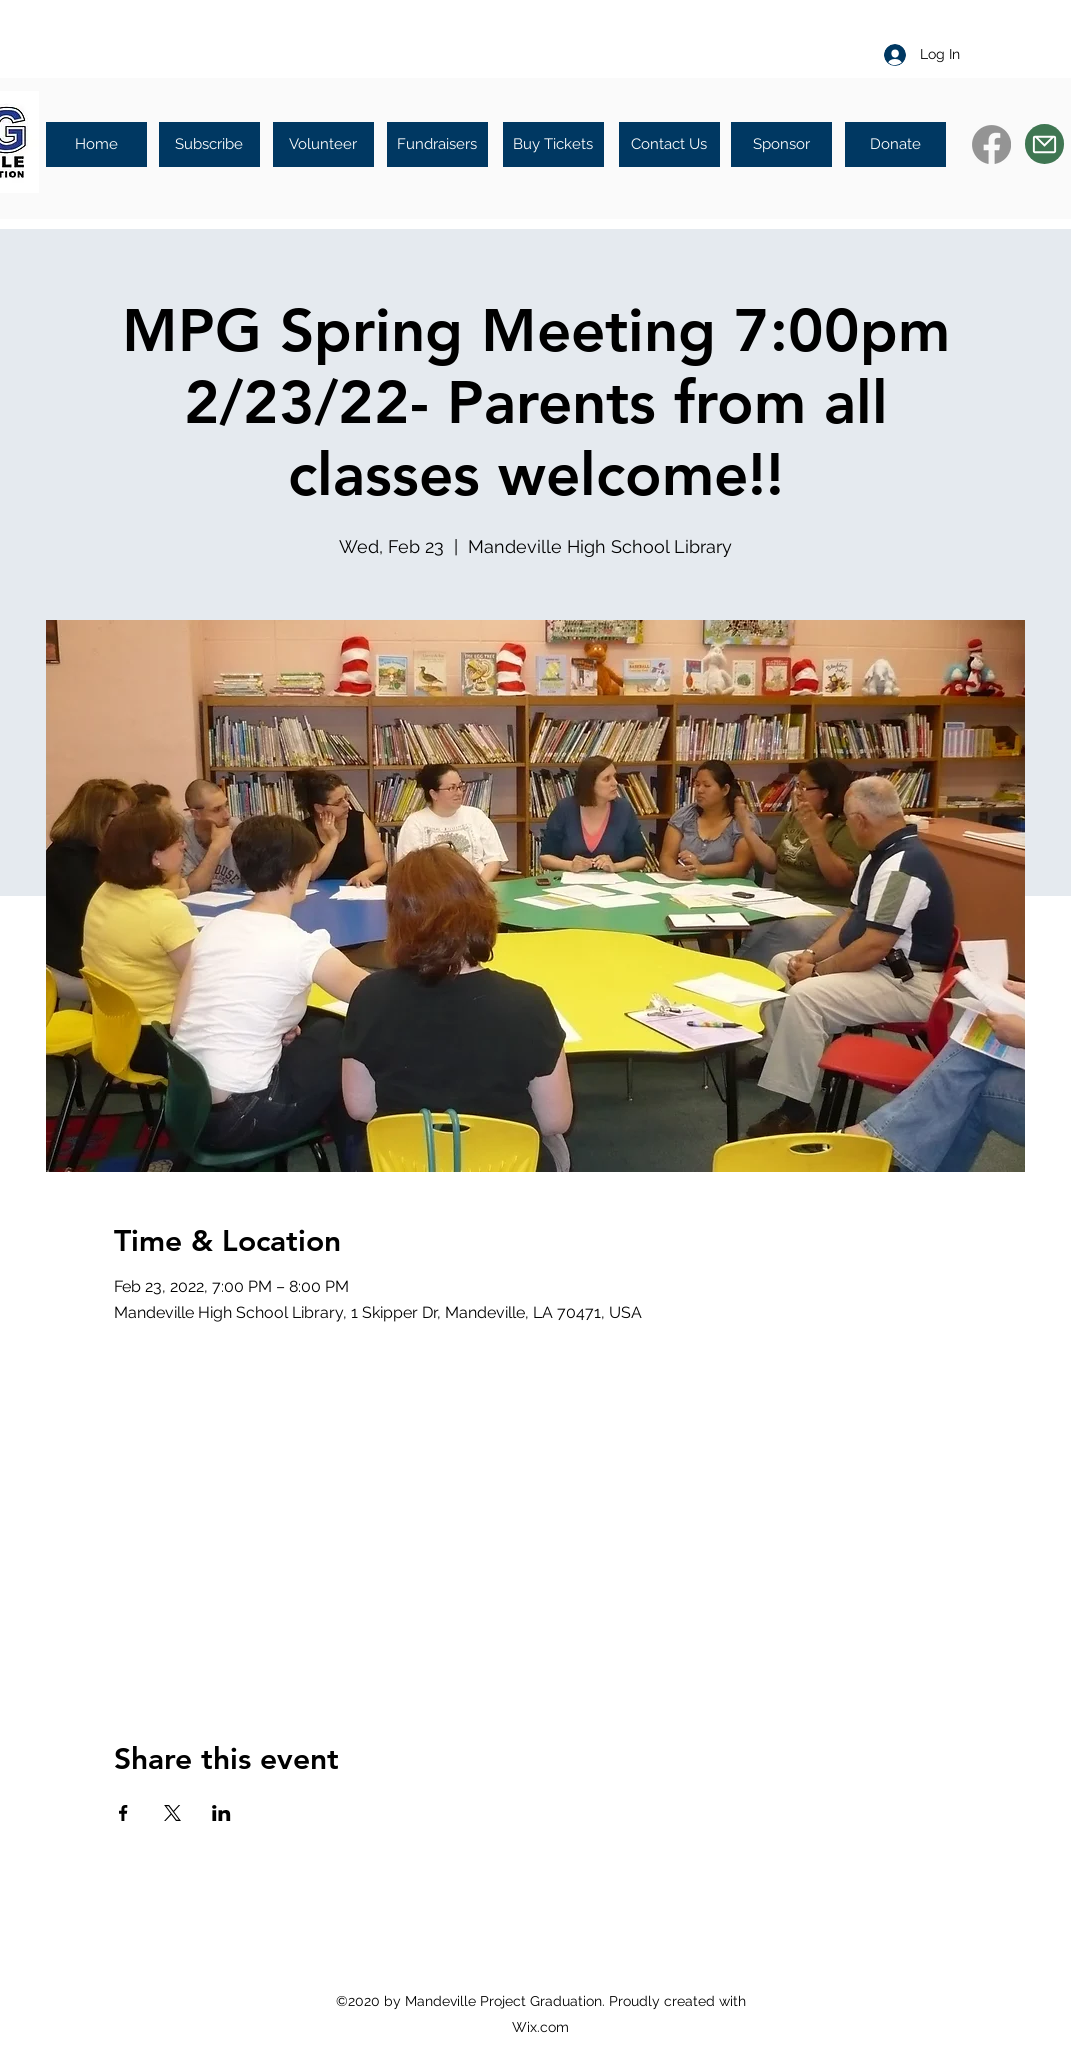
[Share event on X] (172, 1813)
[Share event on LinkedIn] (221, 1813)
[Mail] (1044, 144)
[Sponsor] (781, 144)
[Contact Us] (669, 144)
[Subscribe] (209, 144)
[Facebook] (991, 144)
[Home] (96, 144)
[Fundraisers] (437, 144)
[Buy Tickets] (553, 144)
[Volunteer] (323, 144)
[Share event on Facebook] (123, 1813)
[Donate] (895, 144)
